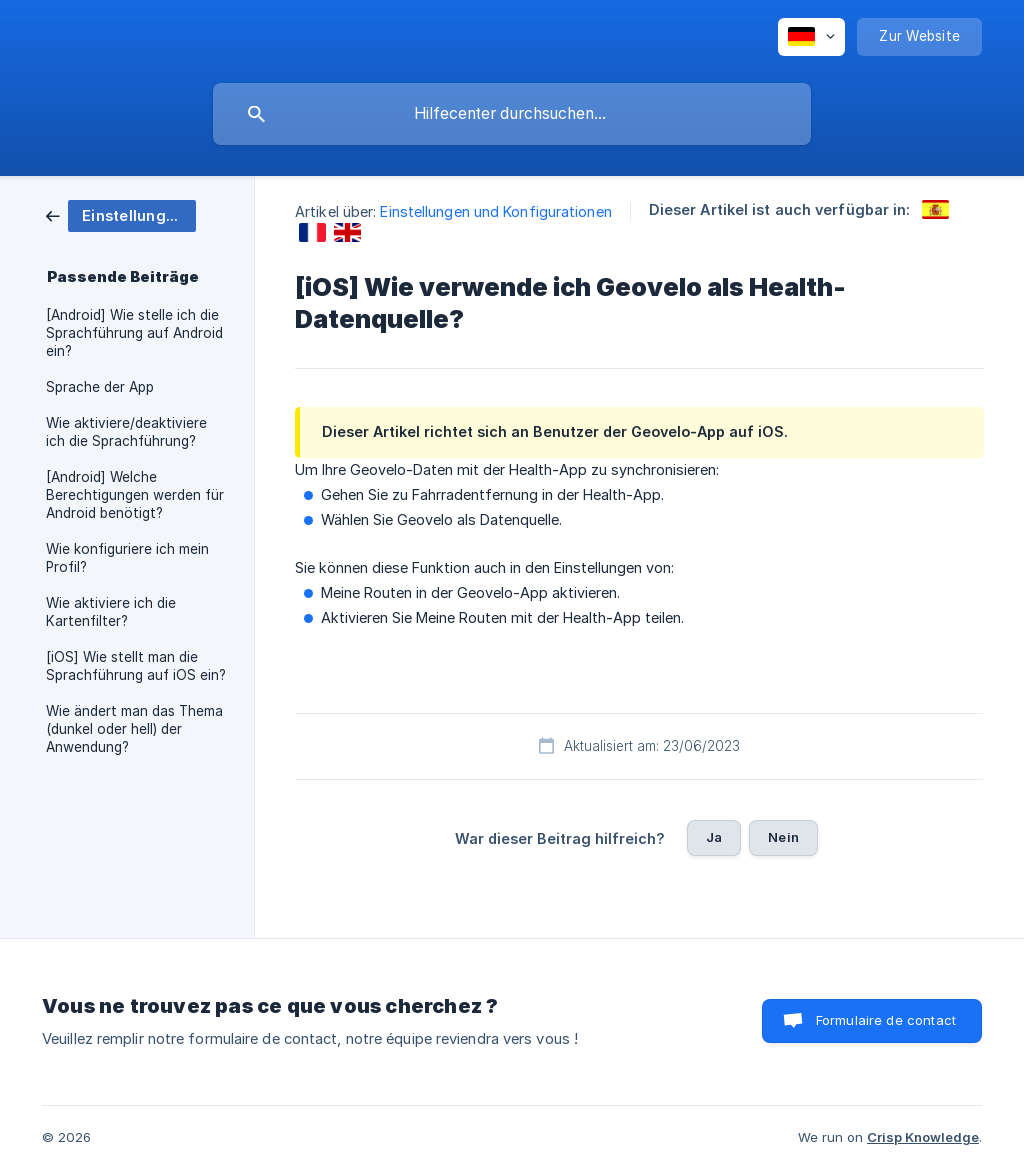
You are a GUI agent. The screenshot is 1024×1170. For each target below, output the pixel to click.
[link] (121, 214)
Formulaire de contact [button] (886, 1020)
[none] (811, 37)
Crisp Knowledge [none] (923, 1137)
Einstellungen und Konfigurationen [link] (495, 211)
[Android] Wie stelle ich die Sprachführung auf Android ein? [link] (134, 333)
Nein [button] (783, 837)
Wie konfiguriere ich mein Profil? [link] (127, 558)
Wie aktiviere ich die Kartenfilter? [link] (111, 612)
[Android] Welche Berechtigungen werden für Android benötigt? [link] (135, 495)
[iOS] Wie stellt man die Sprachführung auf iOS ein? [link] (136, 666)
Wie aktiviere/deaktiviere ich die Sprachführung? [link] (126, 432)
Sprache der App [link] (100, 387)
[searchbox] (512, 114)
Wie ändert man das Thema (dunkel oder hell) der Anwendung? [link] (134, 729)
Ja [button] (714, 837)
